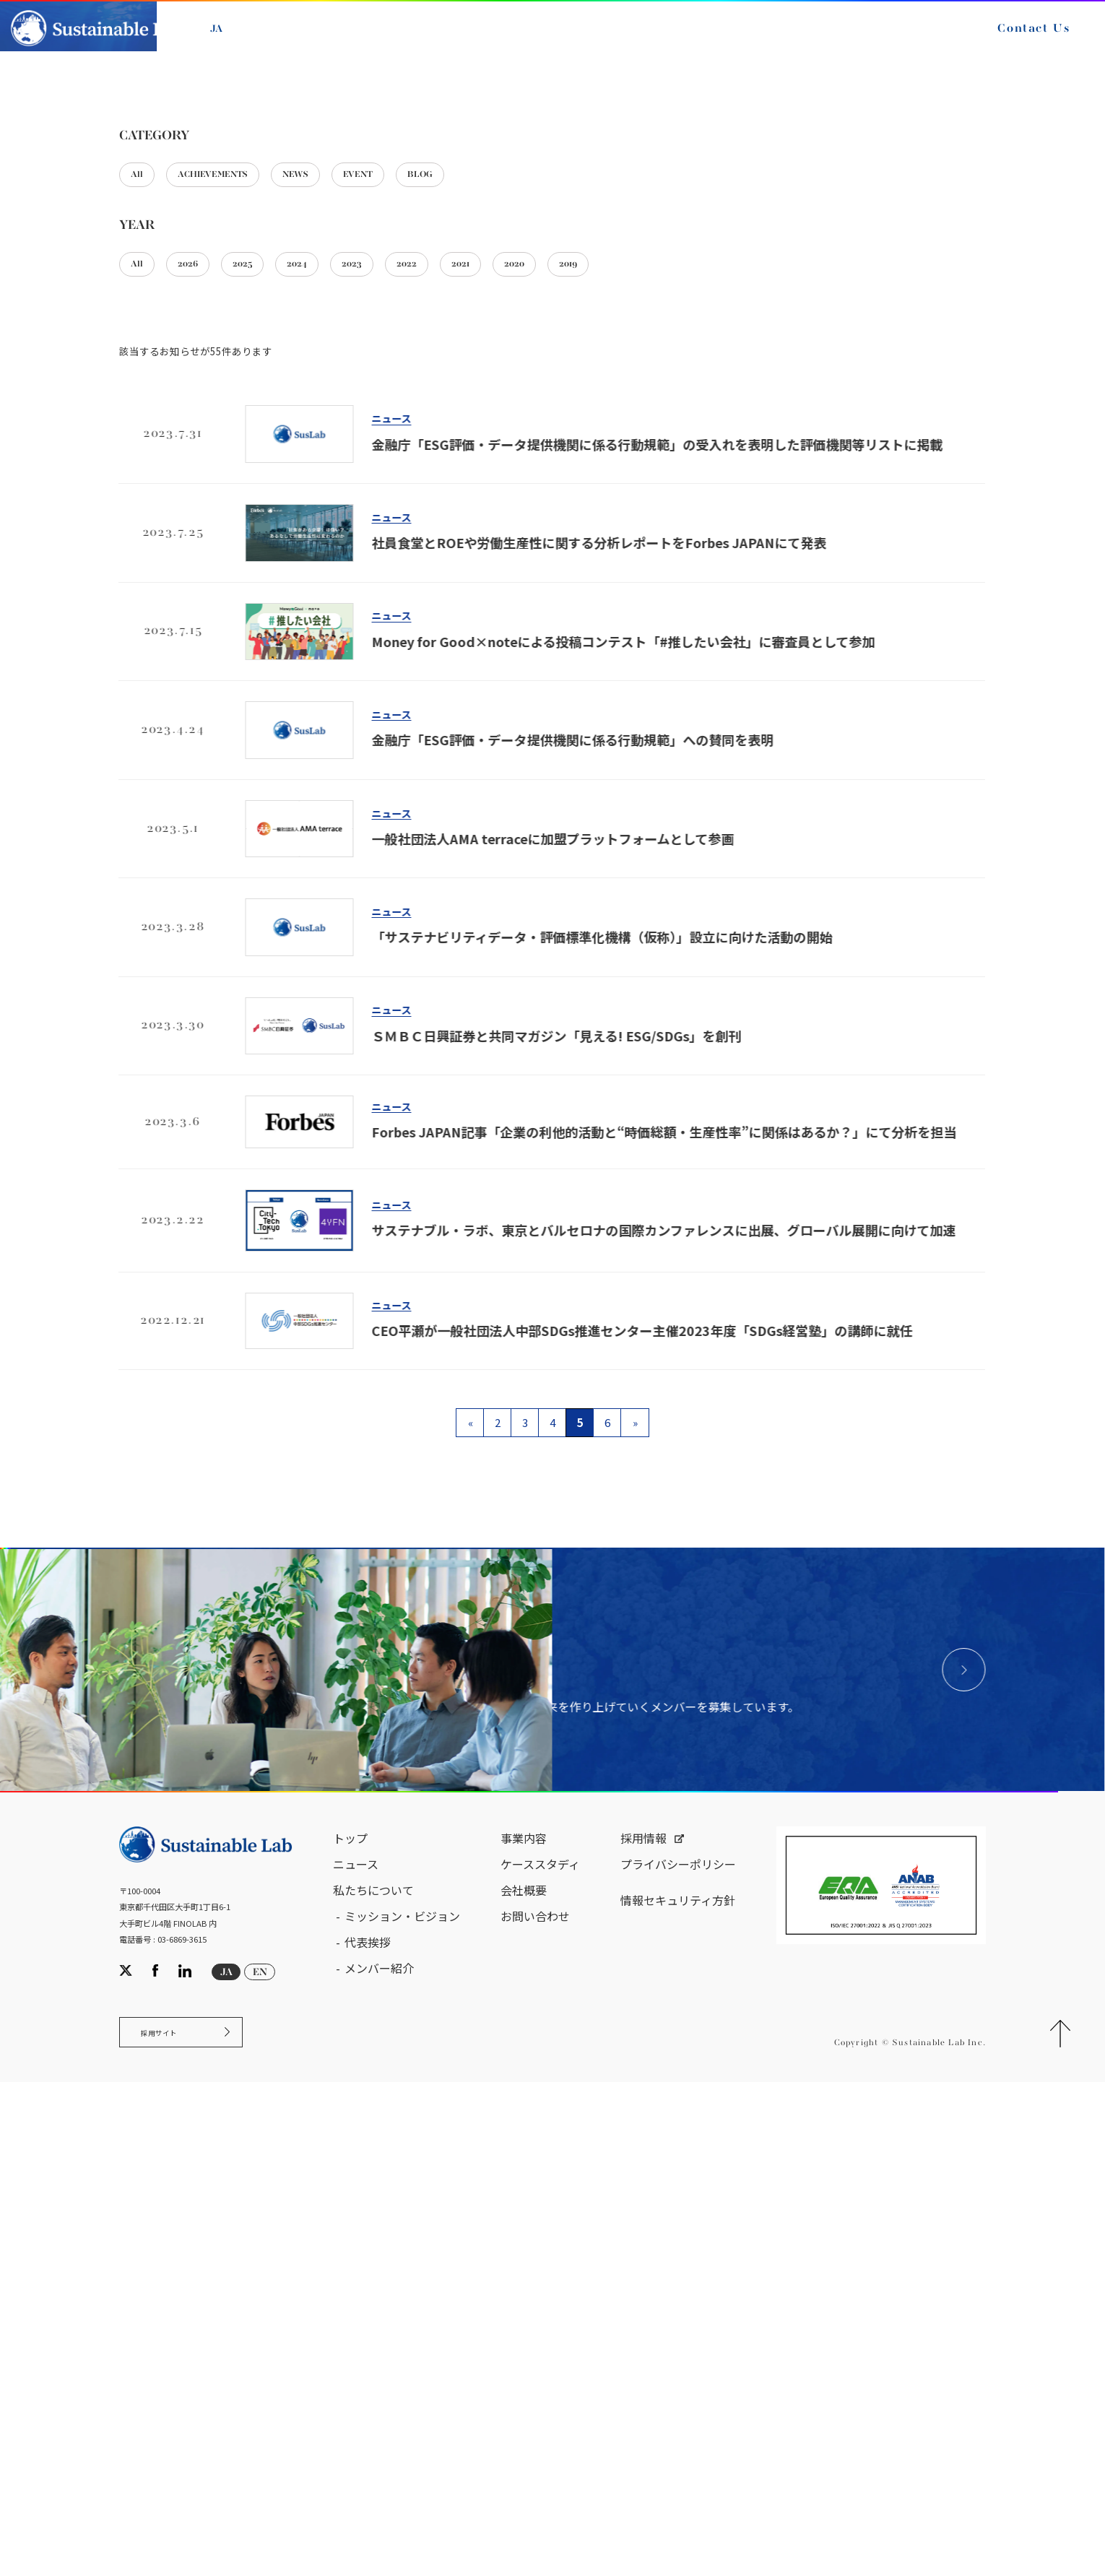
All (142, 488)
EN (271, 42)
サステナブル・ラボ (78, 324)
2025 (274, 586)
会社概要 (523, 2372)
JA (238, 42)
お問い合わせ (535, 2398)
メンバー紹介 (379, 2450)
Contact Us (1012, 41)
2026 (205, 586)
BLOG (504, 488)
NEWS (346, 488)
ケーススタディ (540, 2346)
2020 (611, 586)
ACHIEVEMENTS (239, 488)
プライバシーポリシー (678, 2346)
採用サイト (172, 2521)
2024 (342, 586)
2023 (409, 586)
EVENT (426, 488)
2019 (678, 586)
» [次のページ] (635, 1748)
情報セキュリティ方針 (677, 2382)
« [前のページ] (470, 1748)
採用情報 (643, 2320)
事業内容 (523, 2320)
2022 (477, 586)
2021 (544, 586)
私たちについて (373, 2372)
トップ (350, 2320)
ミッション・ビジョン (402, 2398)
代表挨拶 (367, 2424)
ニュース (179, 324)
